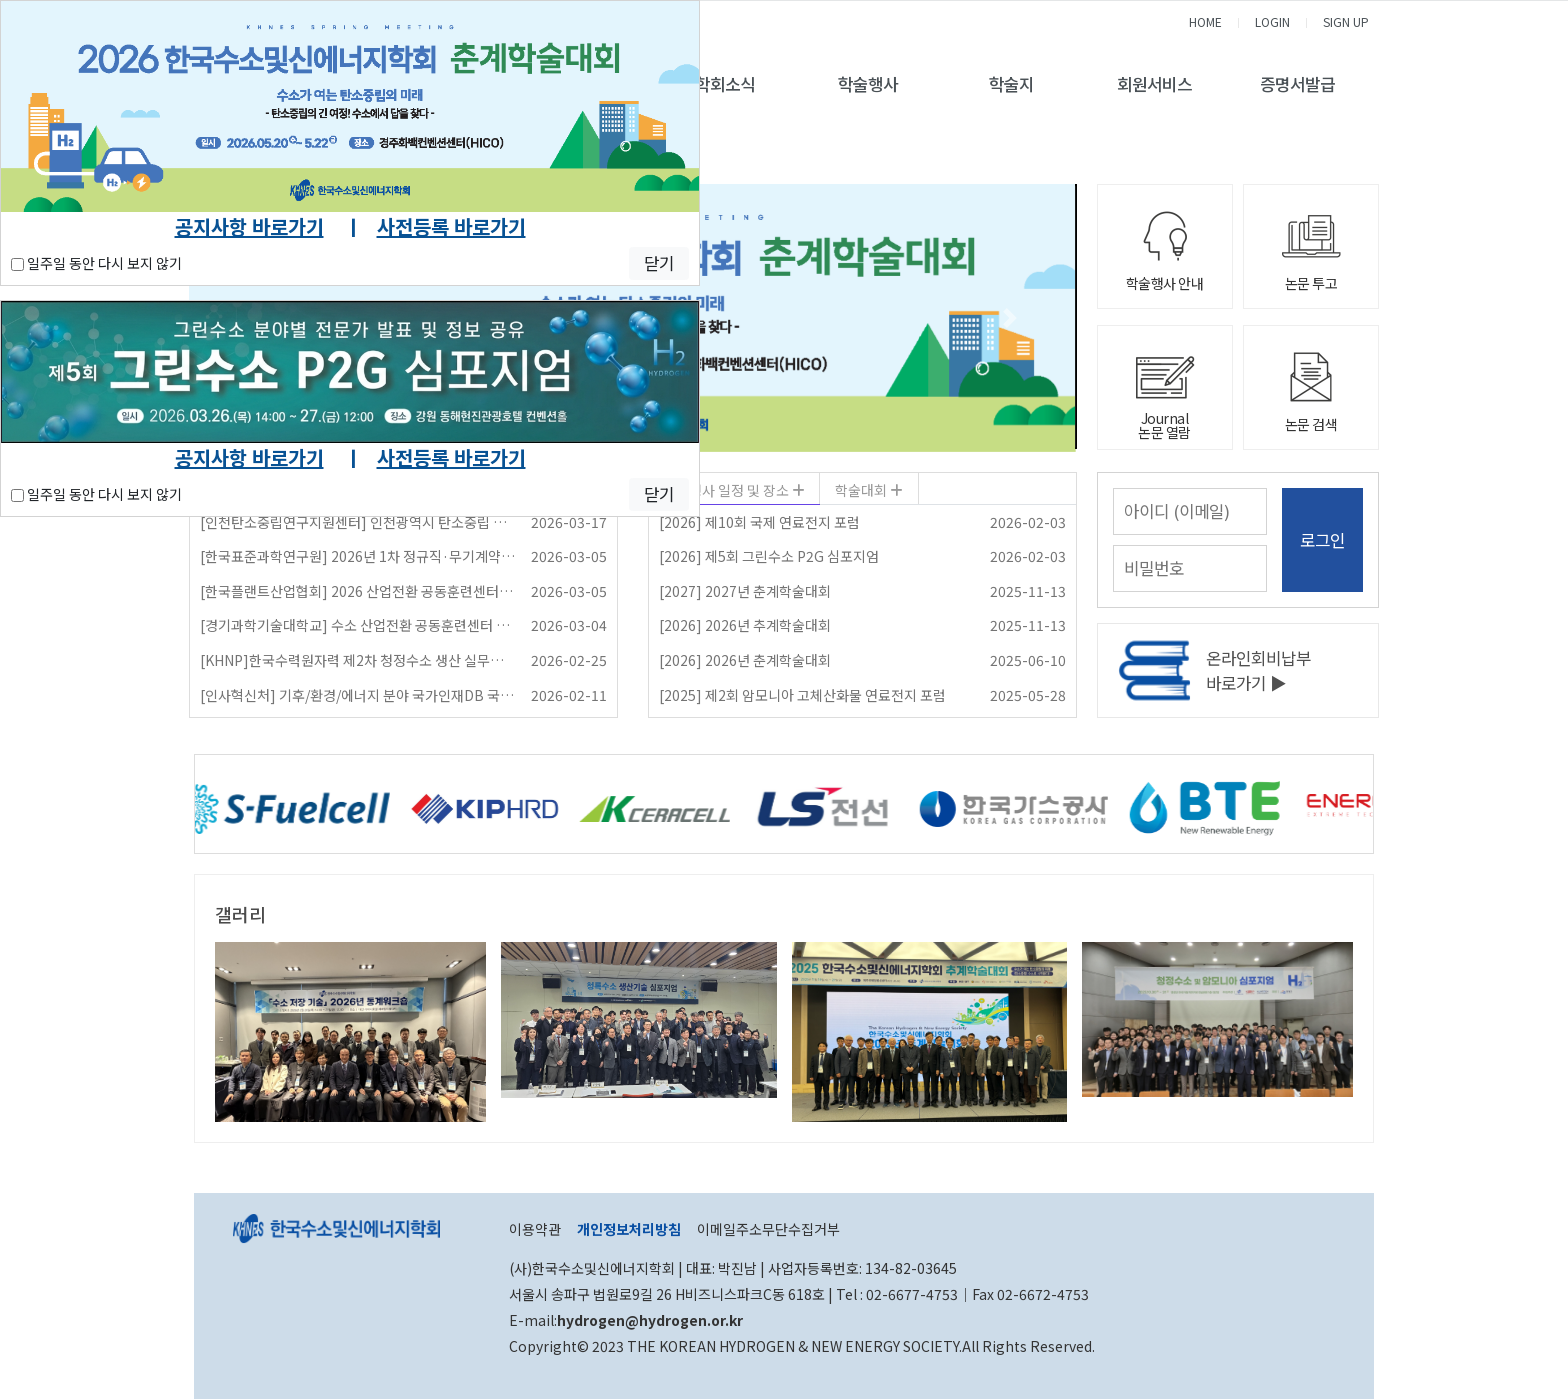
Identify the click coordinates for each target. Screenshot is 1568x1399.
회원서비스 (1154, 84)
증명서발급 (1297, 84)
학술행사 (868, 84)
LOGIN (1272, 21)
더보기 (1347, 914)
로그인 (1322, 540)
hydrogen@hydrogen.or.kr (650, 1320)
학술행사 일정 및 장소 (727, 490)
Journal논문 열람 (1164, 425)
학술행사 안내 (1165, 283)
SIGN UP (1346, 21)
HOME (1205, 21)
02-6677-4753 (912, 1294)
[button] (1009, 318)
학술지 (1011, 84)
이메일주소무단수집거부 (768, 1229)
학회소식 (725, 84)
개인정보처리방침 (629, 1229)
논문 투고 (1311, 283)
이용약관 (535, 1229)
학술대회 (862, 490)
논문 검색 (1311, 424)
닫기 (659, 263)
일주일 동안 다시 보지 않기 (96, 263)
